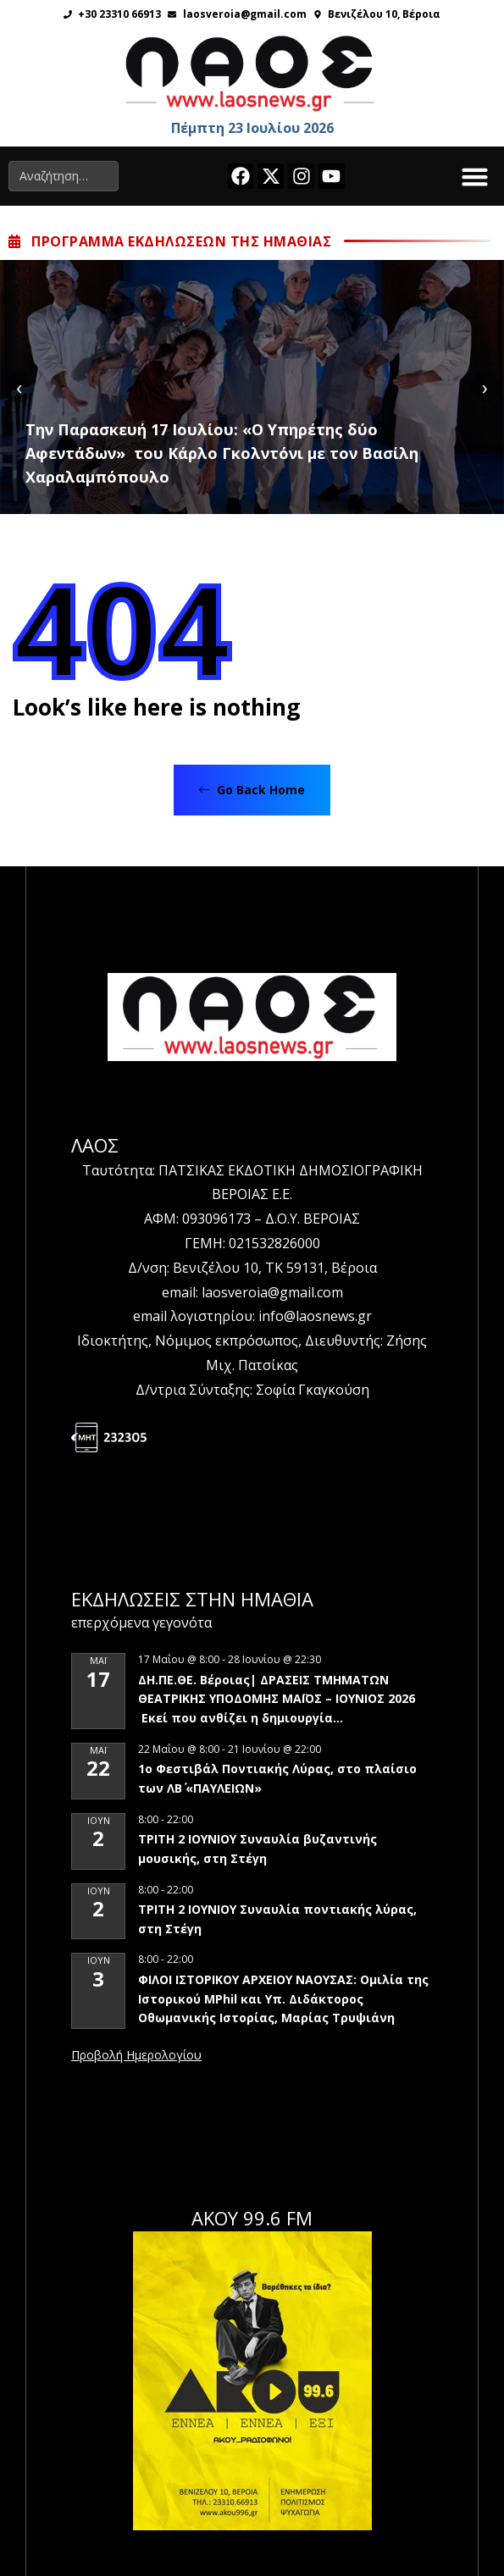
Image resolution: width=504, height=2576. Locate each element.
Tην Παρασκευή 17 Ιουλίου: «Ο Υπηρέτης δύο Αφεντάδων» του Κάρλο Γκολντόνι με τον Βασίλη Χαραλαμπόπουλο (221, 453)
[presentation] (19, 386)
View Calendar (136, 2056)
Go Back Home (252, 790)
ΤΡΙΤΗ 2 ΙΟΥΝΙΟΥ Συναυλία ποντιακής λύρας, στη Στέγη (277, 1919)
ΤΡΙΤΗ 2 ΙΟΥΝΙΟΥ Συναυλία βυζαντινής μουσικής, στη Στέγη (257, 1848)
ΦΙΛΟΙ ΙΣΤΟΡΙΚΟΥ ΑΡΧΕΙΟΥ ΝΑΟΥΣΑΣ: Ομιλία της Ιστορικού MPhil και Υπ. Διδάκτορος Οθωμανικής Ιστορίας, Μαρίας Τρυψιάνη (283, 1998)
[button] (475, 176)
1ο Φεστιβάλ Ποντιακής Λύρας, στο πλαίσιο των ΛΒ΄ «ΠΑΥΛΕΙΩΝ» (277, 1778)
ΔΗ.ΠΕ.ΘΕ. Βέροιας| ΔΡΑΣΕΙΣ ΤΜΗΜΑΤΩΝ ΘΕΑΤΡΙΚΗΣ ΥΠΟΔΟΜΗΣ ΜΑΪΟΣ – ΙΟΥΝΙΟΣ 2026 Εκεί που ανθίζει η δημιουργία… (276, 1699)
